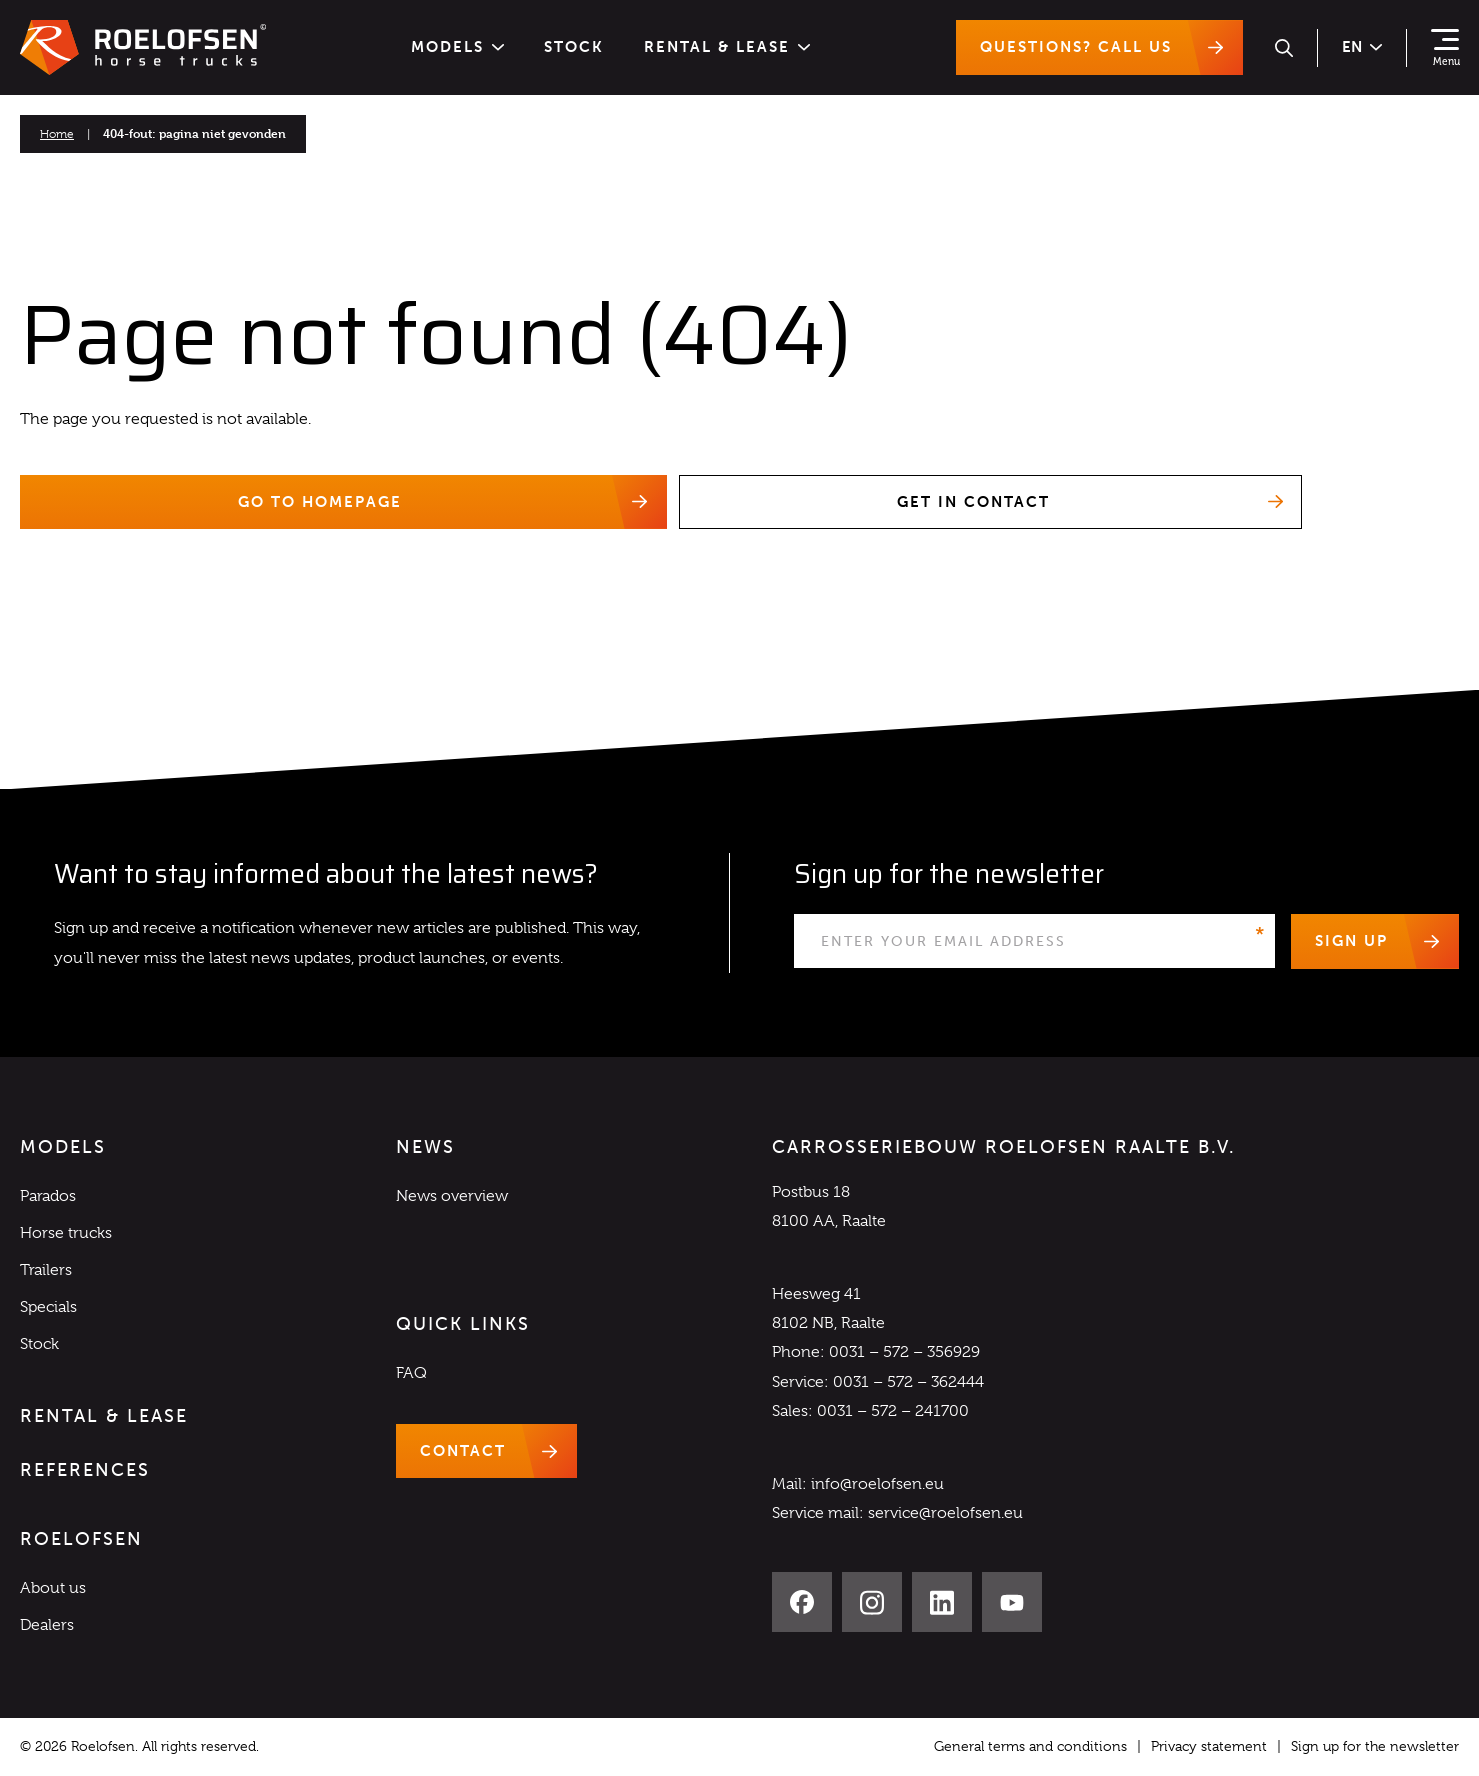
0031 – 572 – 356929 (904, 1353)
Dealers (47, 1626)
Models (457, 47)
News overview (452, 1196)
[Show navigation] (1445, 48)
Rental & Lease (727, 47)
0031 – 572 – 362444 (908, 1382)
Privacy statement (1209, 1747)
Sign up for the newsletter (1375, 1747)
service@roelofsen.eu (945, 1514)
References (85, 1471)
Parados (48, 1196)
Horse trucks (66, 1233)
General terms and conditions (1030, 1747)
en (1362, 47)
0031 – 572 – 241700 (893, 1411)
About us (53, 1589)
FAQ (411, 1373)
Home (57, 134)
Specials (48, 1308)
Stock (574, 47)
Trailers (46, 1270)
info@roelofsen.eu (877, 1484)
